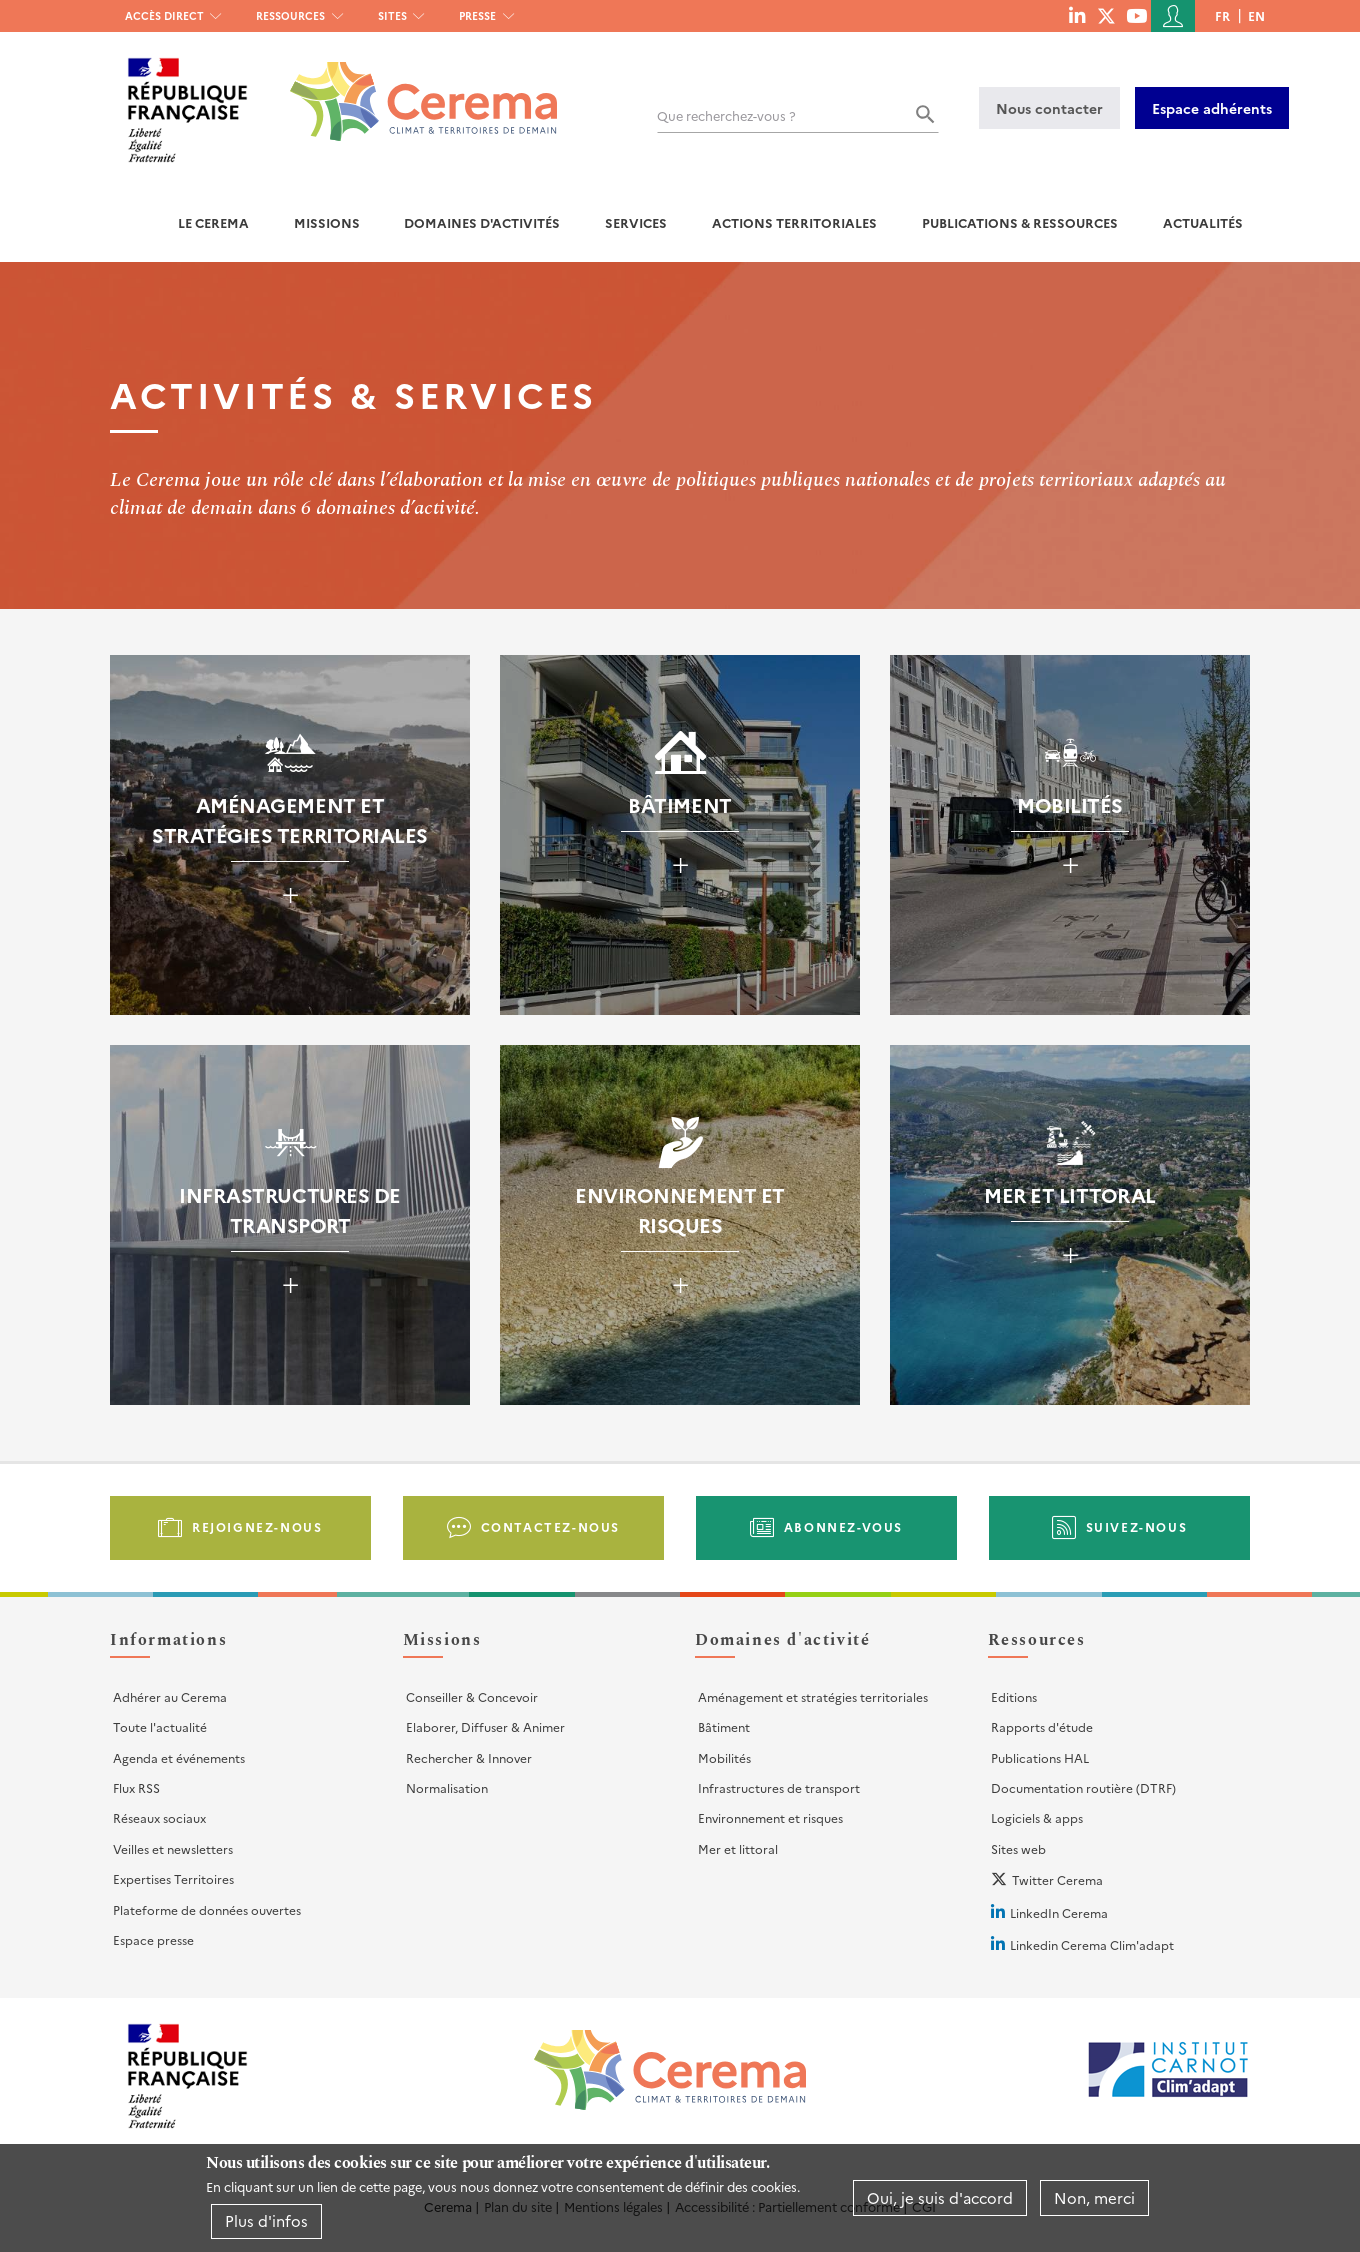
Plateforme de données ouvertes (207, 1909)
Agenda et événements (179, 1757)
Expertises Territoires (173, 1878)
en (1256, 15)
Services (636, 222)
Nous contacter (1049, 108)
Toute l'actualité (160, 1726)
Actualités (1203, 222)
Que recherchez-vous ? (726, 115)
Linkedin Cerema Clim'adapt (1092, 1944)
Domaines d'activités (482, 222)
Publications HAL (1040, 1757)
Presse (477, 15)
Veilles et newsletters (173, 1848)
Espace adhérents (1212, 108)
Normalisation (447, 1787)
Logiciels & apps (1037, 1817)
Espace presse (153, 1939)
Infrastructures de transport (779, 1787)
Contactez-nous (550, 1526)
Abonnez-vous (843, 1526)
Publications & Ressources (1020, 222)
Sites (392, 15)
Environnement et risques (770, 1817)
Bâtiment (724, 1726)
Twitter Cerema (1057, 1879)
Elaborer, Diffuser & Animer (485, 1726)
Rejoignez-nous (257, 1526)
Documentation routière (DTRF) (1083, 1787)
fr (1222, 15)
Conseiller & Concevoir (472, 1696)
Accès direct (164, 15)
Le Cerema (213, 222)
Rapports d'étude (1042, 1726)
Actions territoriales (794, 222)
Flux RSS (136, 1787)
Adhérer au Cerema (170, 1696)
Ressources (290, 15)
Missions (327, 222)
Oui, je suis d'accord (940, 2197)
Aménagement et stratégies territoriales (813, 1696)
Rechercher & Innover (469, 1757)
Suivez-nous (1137, 1526)
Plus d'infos (266, 2220)
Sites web (1018, 1848)
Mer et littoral (738, 1848)
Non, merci (1094, 2197)
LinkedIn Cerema (1059, 1912)
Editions (1014, 1696)
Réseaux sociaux (159, 1817)
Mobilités (724, 1757)
